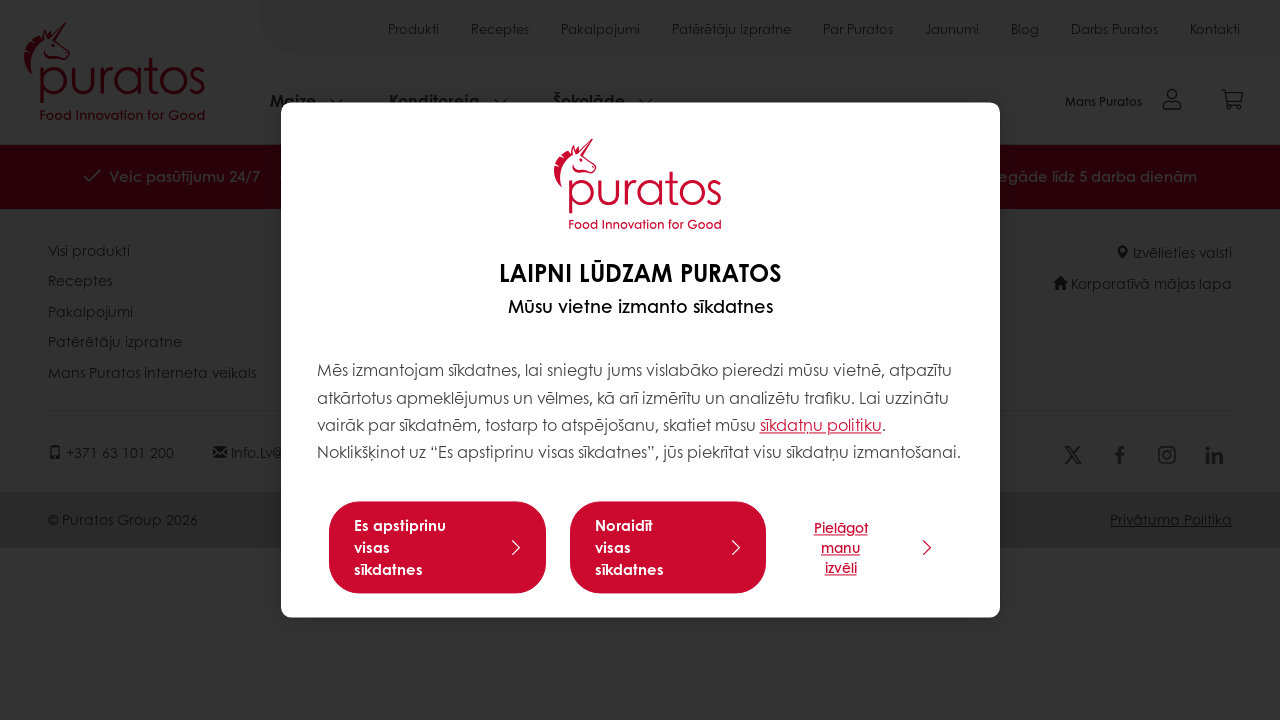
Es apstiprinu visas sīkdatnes (400, 548)
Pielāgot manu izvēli (841, 548)
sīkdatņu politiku (821, 424)
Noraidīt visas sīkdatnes (629, 548)
